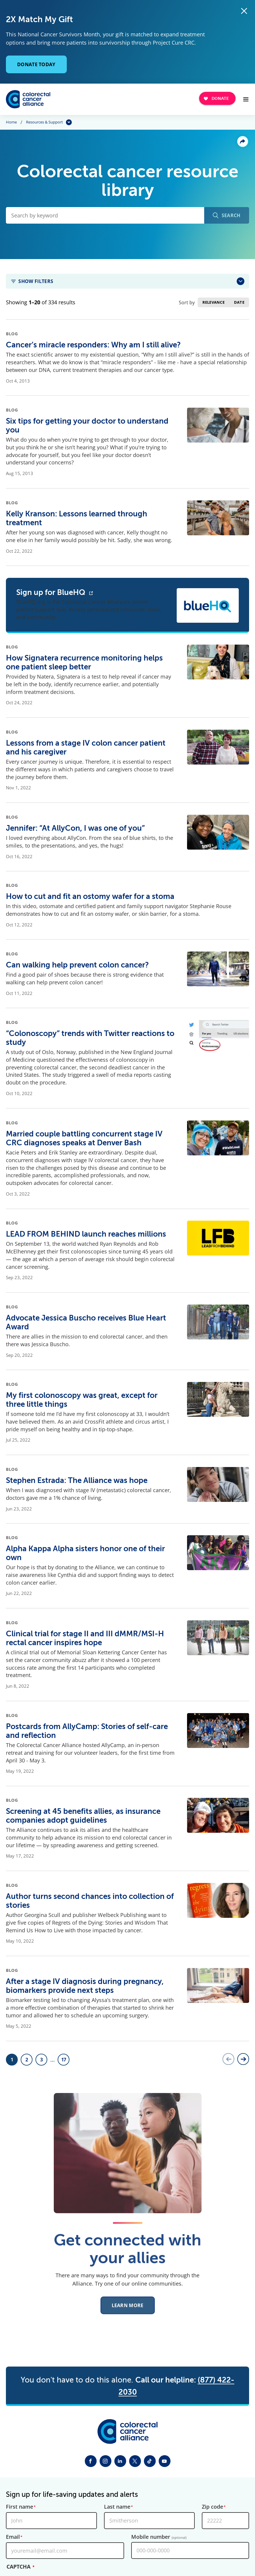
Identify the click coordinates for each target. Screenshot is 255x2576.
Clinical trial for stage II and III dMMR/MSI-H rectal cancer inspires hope (85, 1638)
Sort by (187, 302)
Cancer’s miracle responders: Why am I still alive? (93, 345)
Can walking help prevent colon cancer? (77, 965)
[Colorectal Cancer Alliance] (28, 99)
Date (239, 302)
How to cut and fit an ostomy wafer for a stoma (90, 896)
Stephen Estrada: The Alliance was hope (76, 1480)
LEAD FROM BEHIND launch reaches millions (86, 1234)
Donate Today (36, 64)
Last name (117, 2507)
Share (242, 141)
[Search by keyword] (105, 215)
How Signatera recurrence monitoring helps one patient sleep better (84, 662)
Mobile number (158, 2537)
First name (19, 2507)
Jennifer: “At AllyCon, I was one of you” (75, 828)
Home (11, 122)
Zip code (212, 2507)
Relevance (213, 302)
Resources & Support (44, 122)
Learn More (128, 2310)
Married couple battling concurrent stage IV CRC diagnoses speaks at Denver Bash (84, 1138)
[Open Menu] (246, 99)
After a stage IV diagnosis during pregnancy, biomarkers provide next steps (85, 1986)
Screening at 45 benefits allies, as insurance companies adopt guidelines (83, 1815)
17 (65, 2061)
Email (13, 2537)
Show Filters (35, 281)
